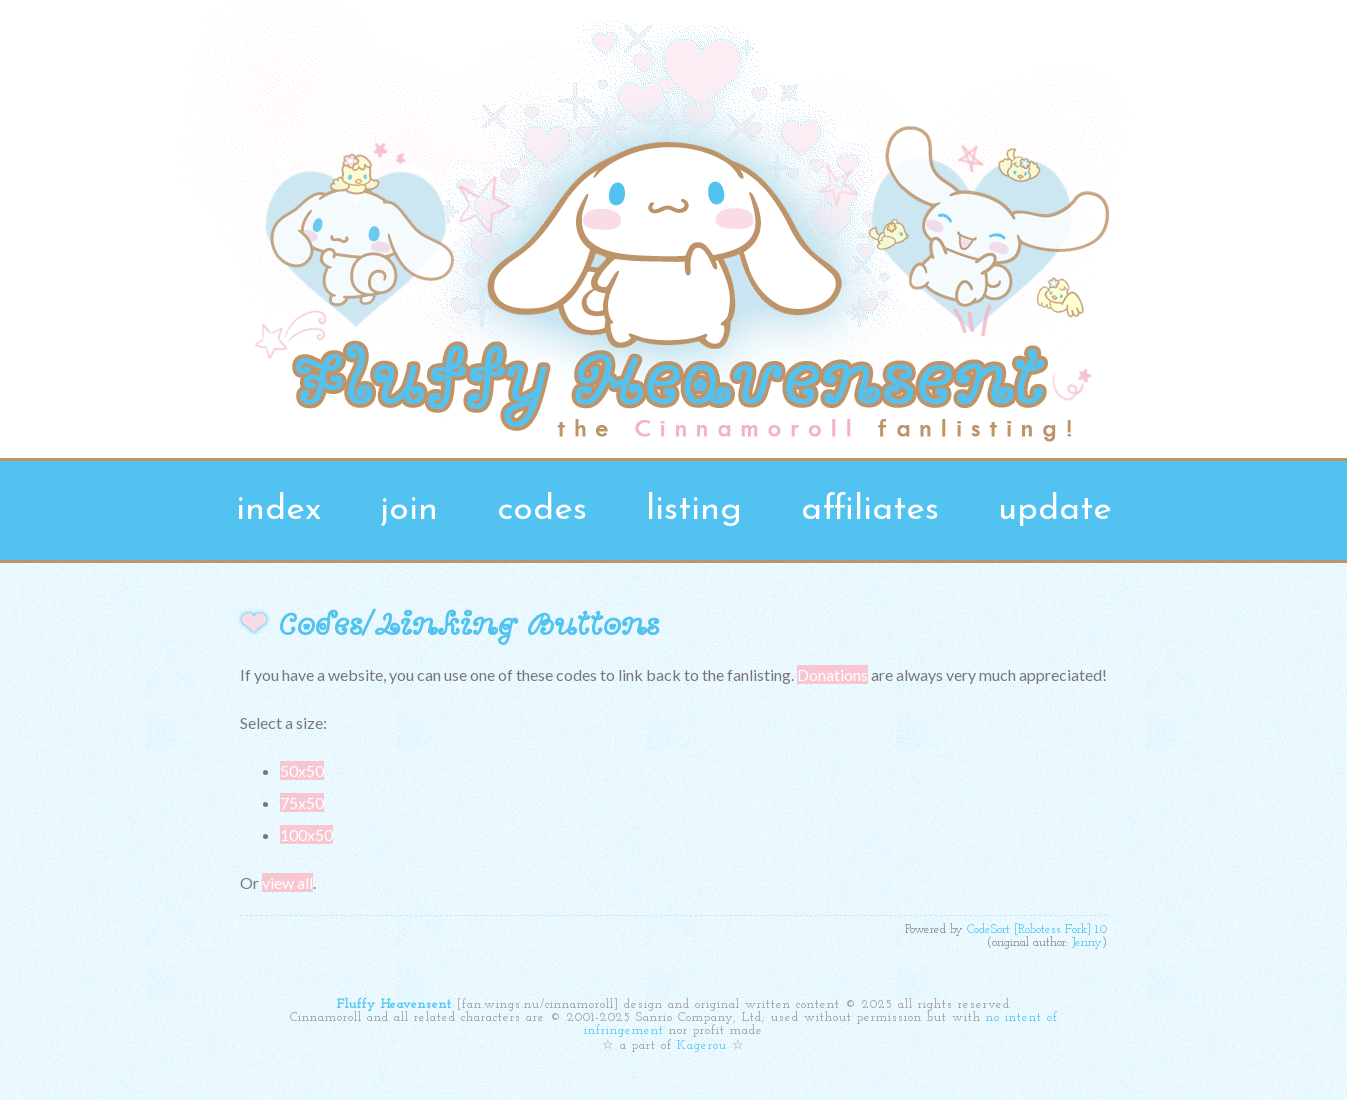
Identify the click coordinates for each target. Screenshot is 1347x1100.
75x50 (302, 802)
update (1055, 510)
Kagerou (702, 1045)
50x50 (302, 770)
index (278, 510)
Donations (832, 674)
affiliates (870, 510)
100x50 (306, 834)
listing (694, 510)
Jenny (1087, 942)
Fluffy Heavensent (394, 1004)
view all (287, 882)
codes (542, 510)
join (409, 510)
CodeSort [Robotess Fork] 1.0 (1037, 929)
